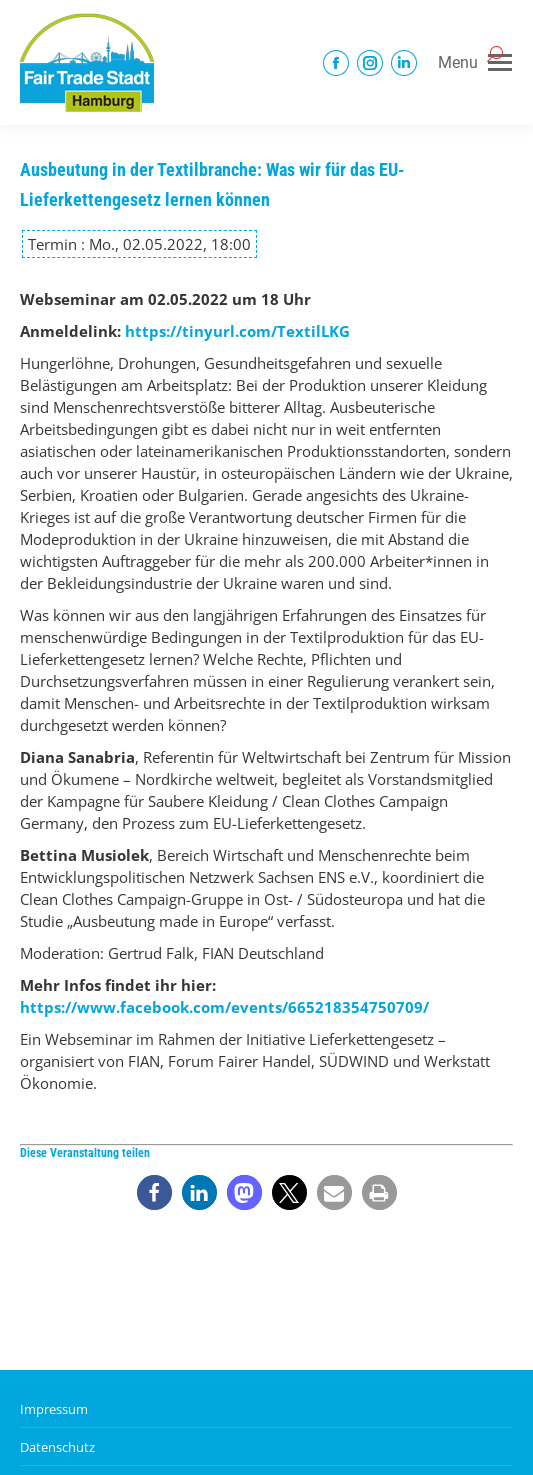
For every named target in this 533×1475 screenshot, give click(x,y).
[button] (154, 1192)
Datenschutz (57, 1447)
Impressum (54, 1409)
